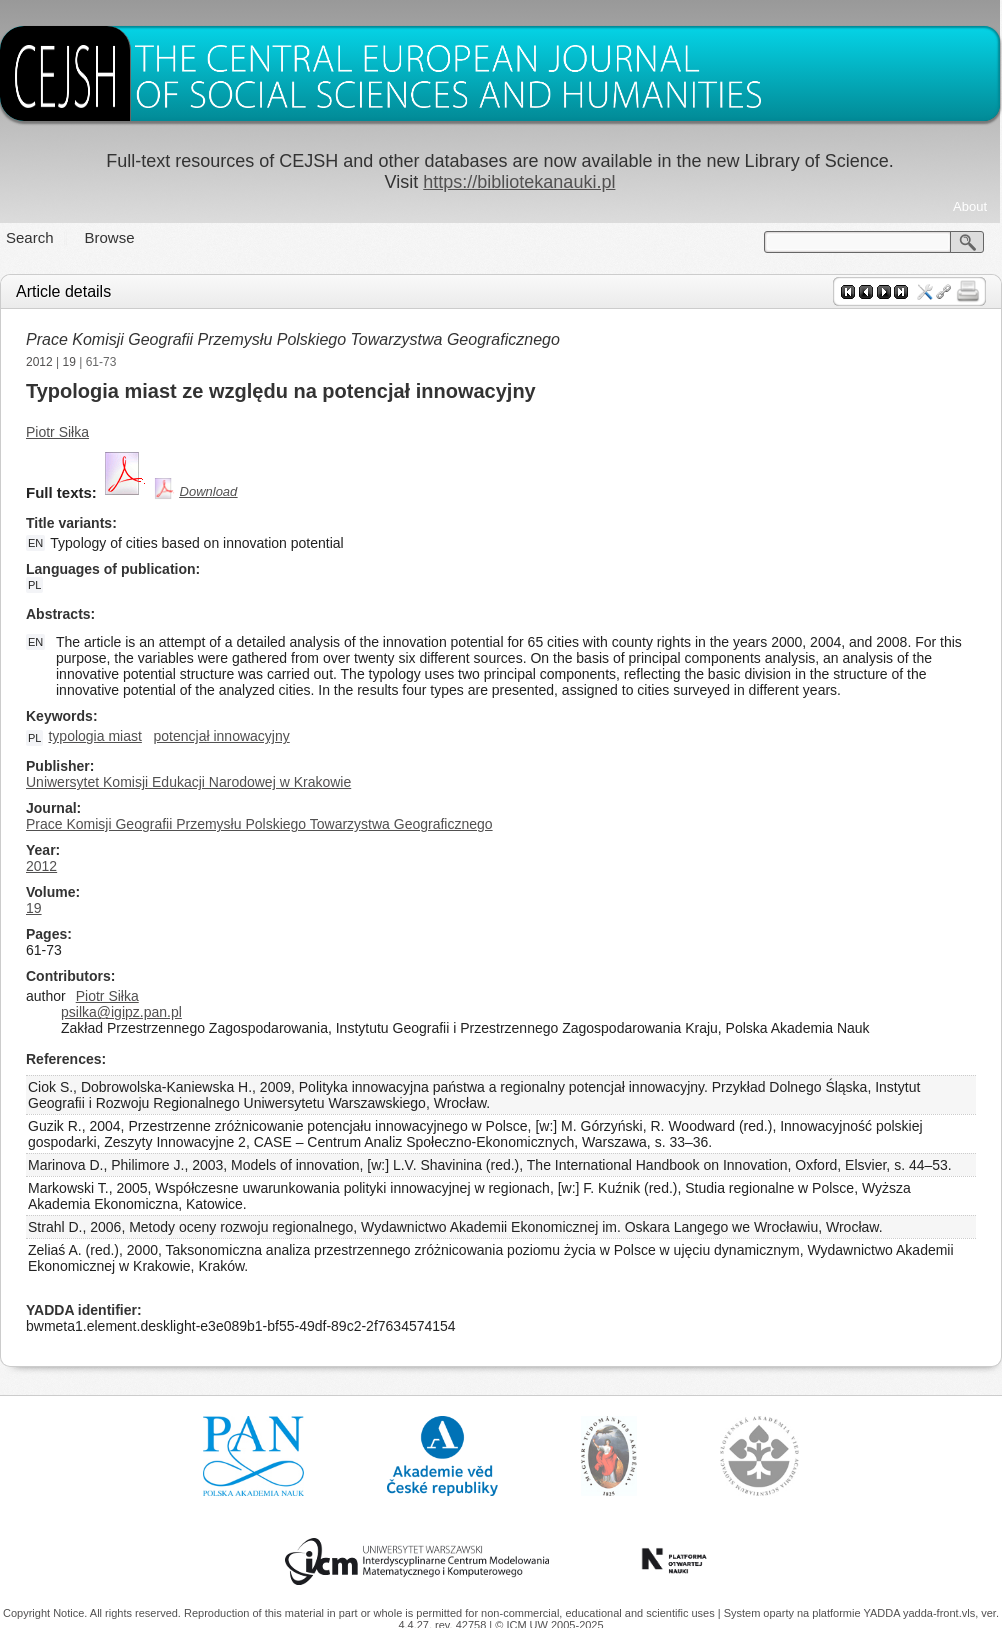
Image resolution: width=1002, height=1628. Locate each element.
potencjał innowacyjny (222, 736)
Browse (110, 237)
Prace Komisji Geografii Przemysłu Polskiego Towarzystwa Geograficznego (293, 339)
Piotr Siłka (57, 432)
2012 (39, 362)
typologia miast (94, 736)
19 (69, 362)
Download (209, 491)
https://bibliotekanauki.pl (519, 182)
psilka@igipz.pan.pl (121, 1012)
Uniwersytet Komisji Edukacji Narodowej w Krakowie (188, 782)
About (970, 206)
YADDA (883, 1613)
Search (30, 237)
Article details (63, 291)
